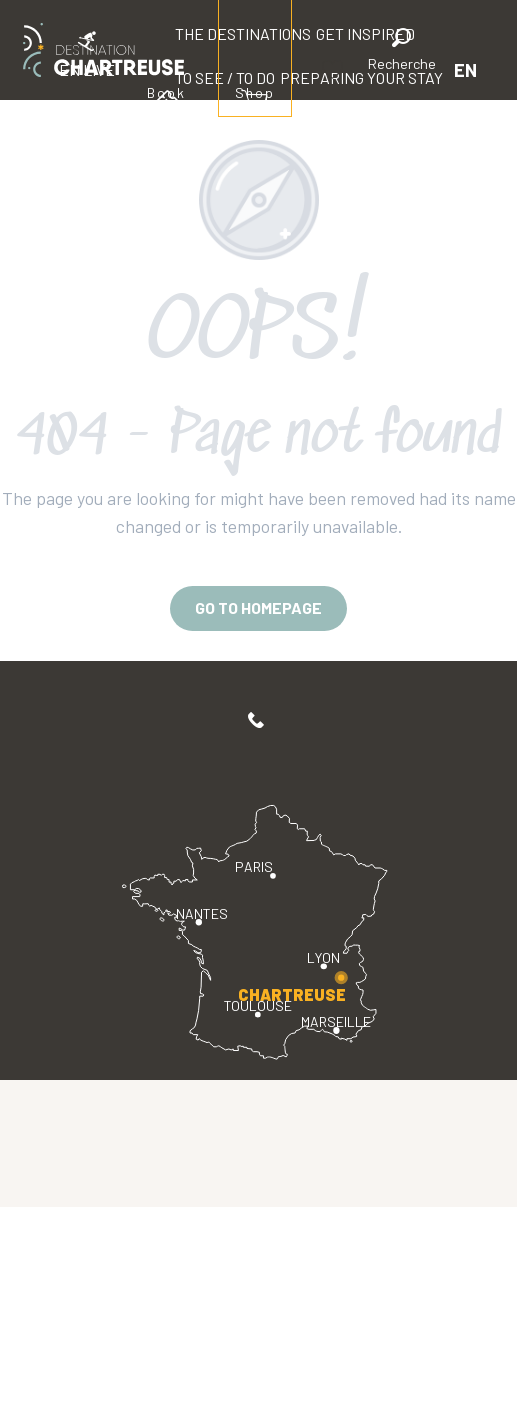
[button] (402, 52)
